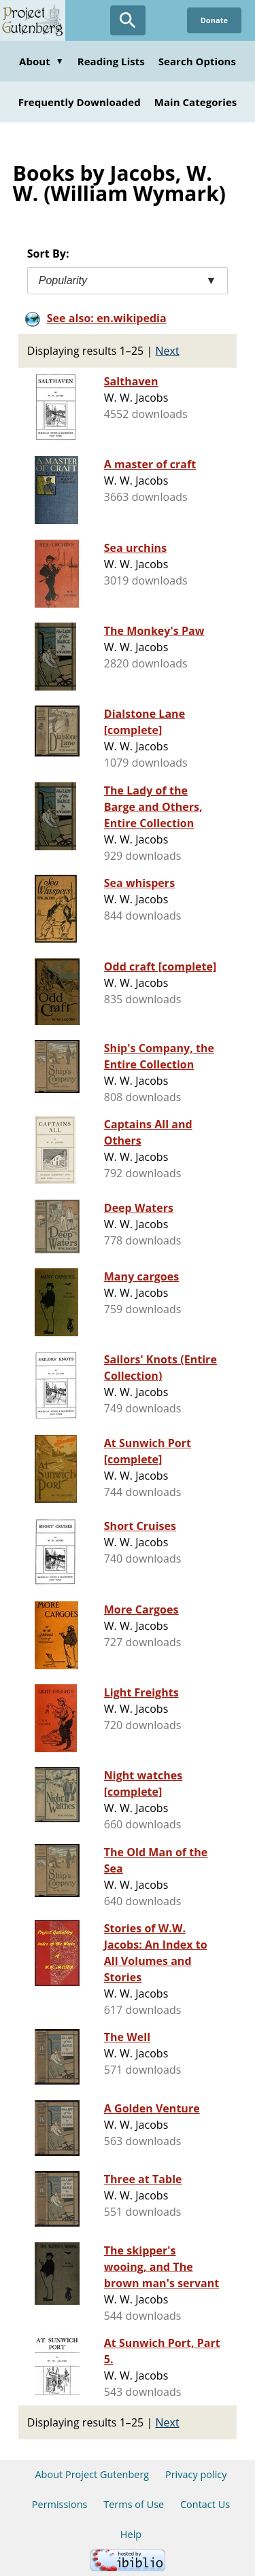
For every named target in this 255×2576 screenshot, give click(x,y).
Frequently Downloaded (79, 102)
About (41, 61)
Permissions (60, 2504)
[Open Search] (128, 20)
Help (130, 2534)
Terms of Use (133, 2504)
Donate (214, 20)
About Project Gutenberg (92, 2474)
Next (168, 350)
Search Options (197, 61)
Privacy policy (196, 2474)
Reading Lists (111, 61)
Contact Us (205, 2504)
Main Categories (195, 102)
